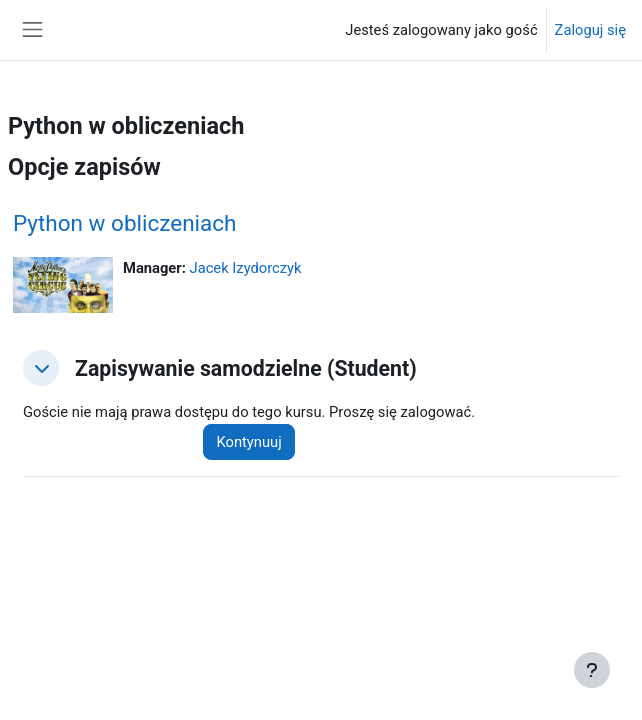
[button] (41, 368)
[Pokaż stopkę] (592, 670)
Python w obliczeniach (125, 223)
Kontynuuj (248, 442)
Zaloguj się (590, 30)
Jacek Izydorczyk (246, 268)
